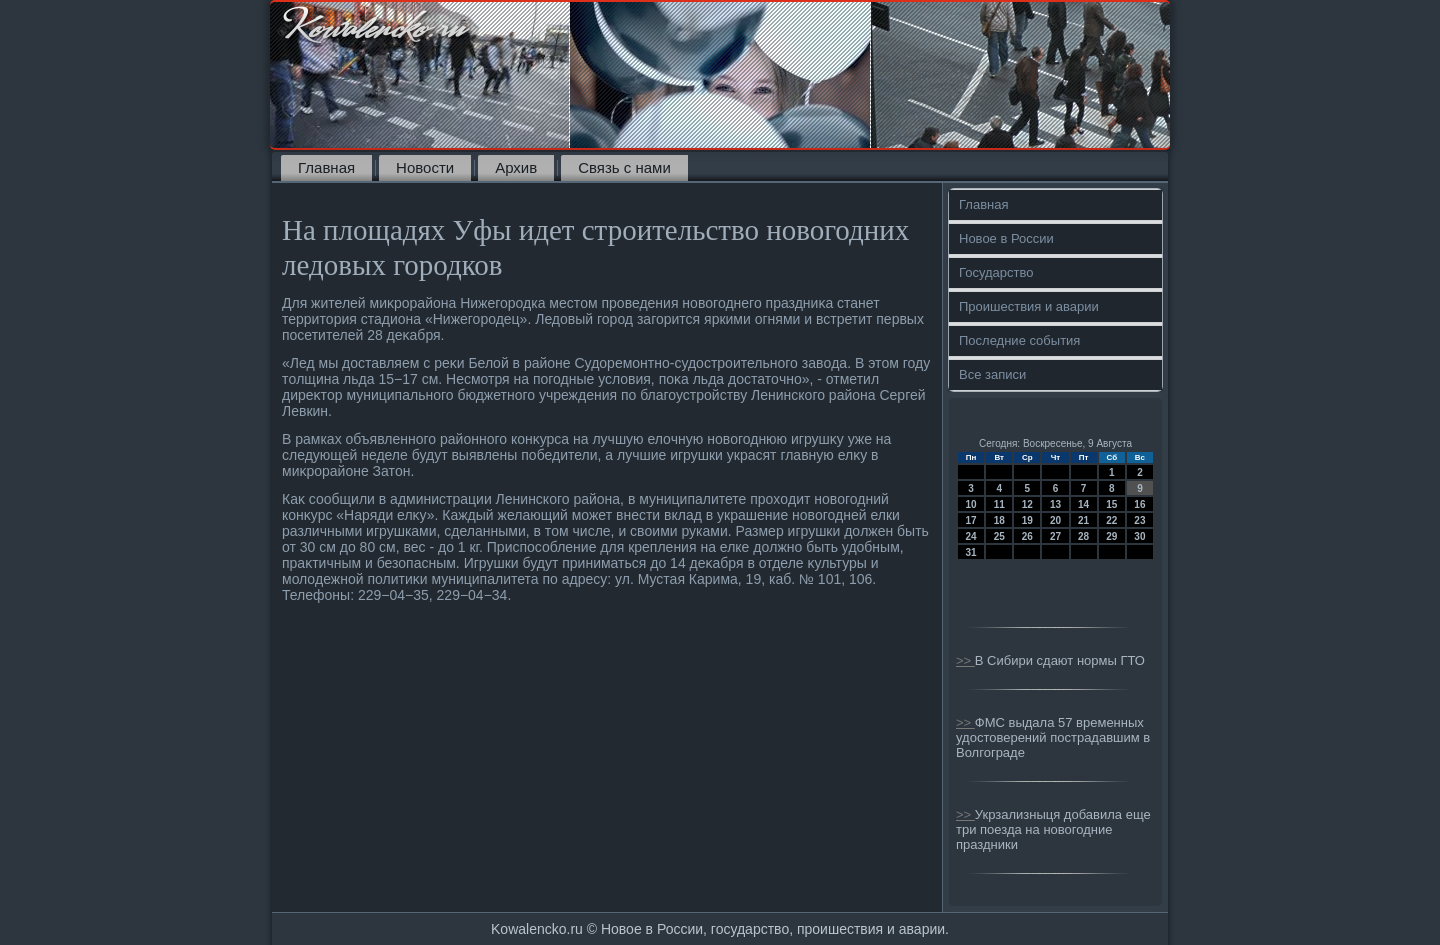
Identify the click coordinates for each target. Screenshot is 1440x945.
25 (999, 536)
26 (1027, 536)
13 (1055, 504)
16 (1139, 504)
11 (999, 504)
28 (1083, 536)
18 (999, 520)
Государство (996, 272)
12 (1027, 504)
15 (1111, 504)
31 (971, 552)
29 (1111, 536)
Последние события (1019, 340)
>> (965, 660)
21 (1083, 520)
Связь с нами (624, 167)
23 (1139, 520)
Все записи (992, 374)
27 (1055, 536)
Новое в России (1006, 238)
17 (971, 520)
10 (971, 504)
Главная (326, 167)
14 (1083, 504)
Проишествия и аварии (1029, 306)
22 (1111, 520)
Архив (516, 167)
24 (971, 536)
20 (1055, 520)
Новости (425, 167)
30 (1139, 536)
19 (1027, 520)
